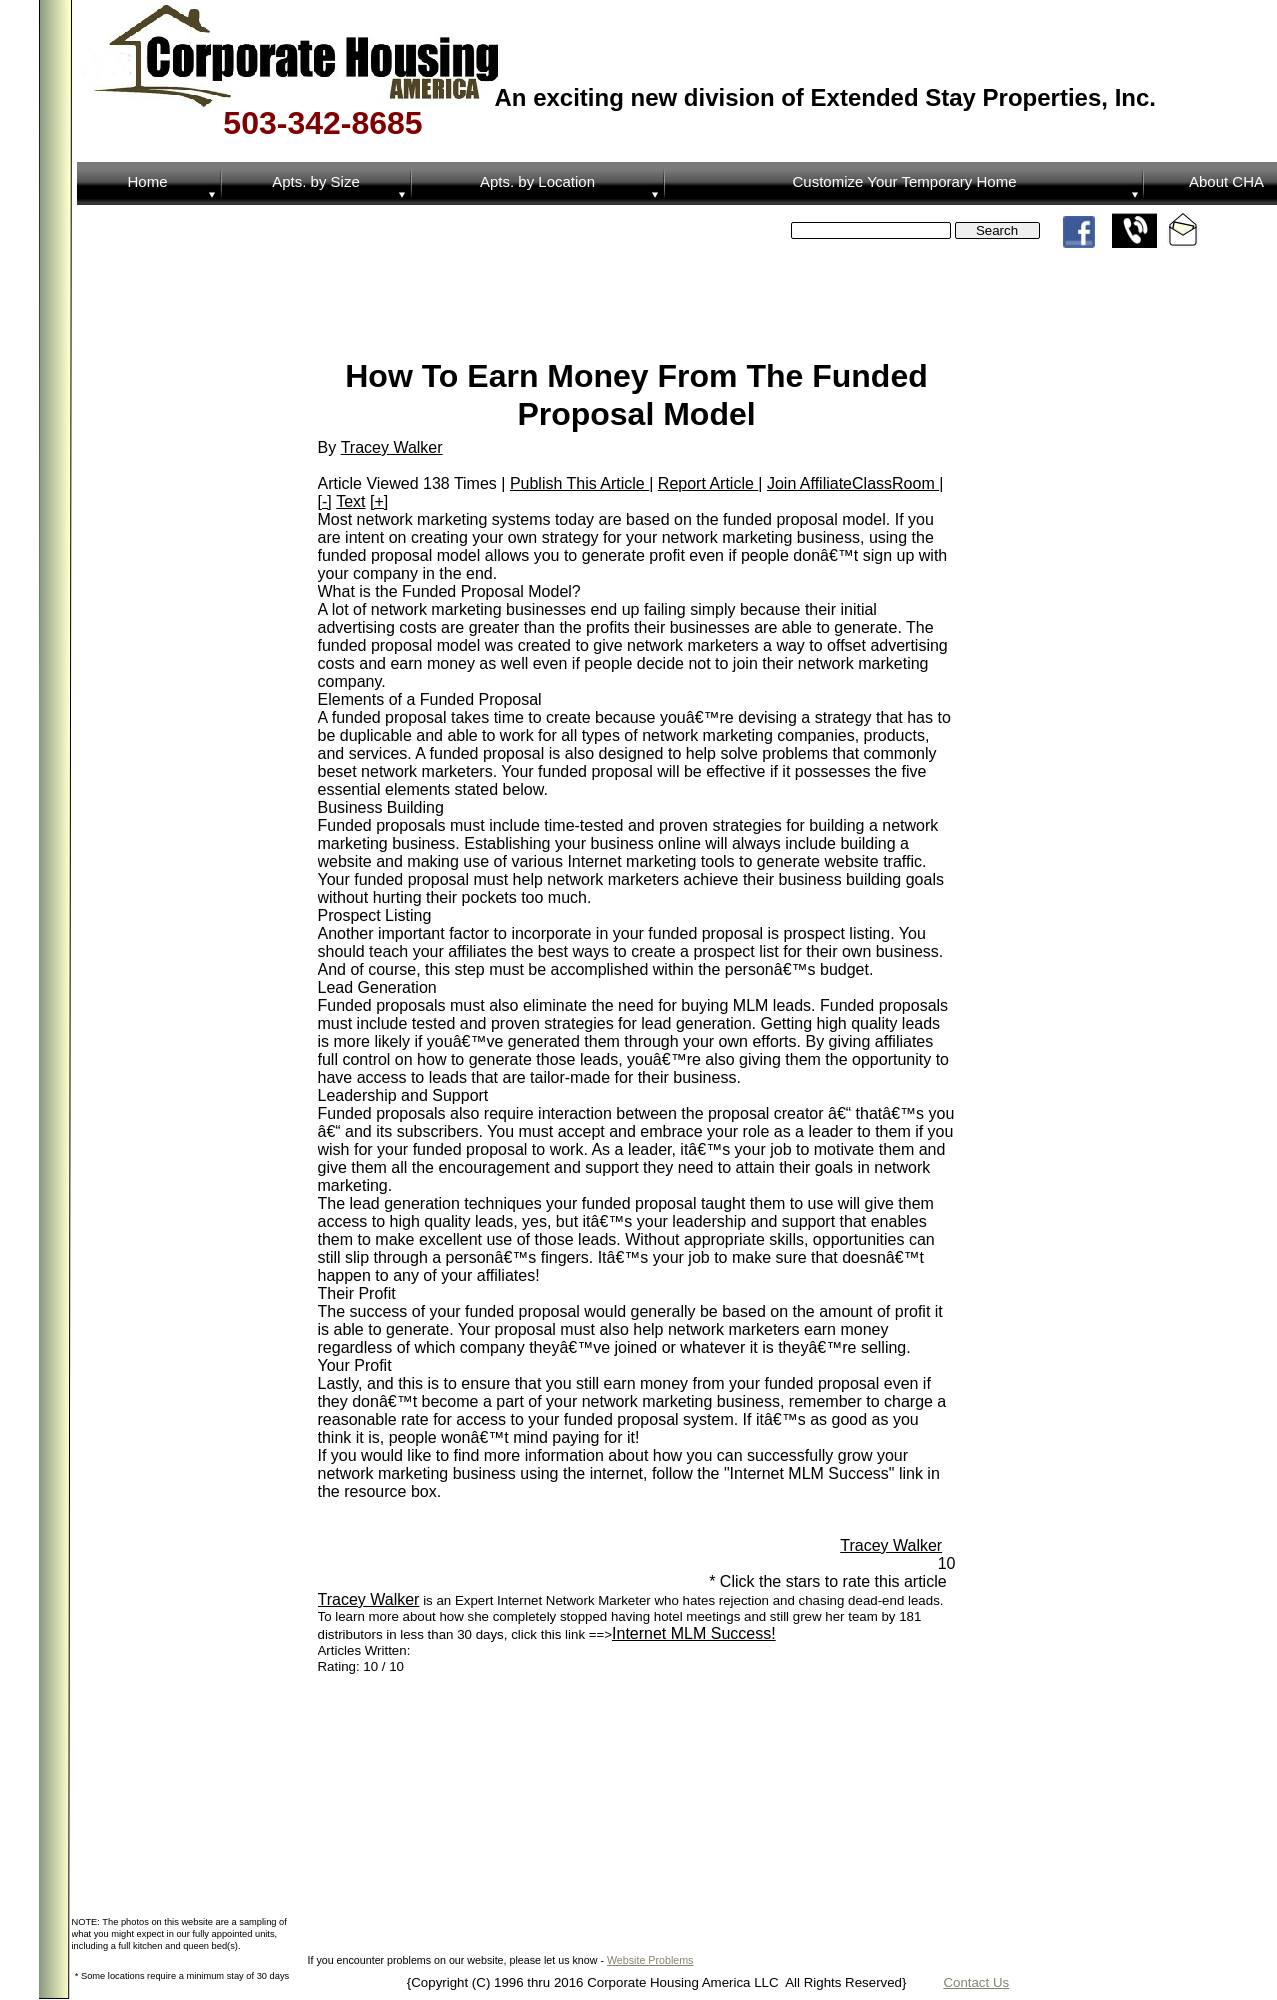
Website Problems (650, 1960)
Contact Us (976, 1982)
